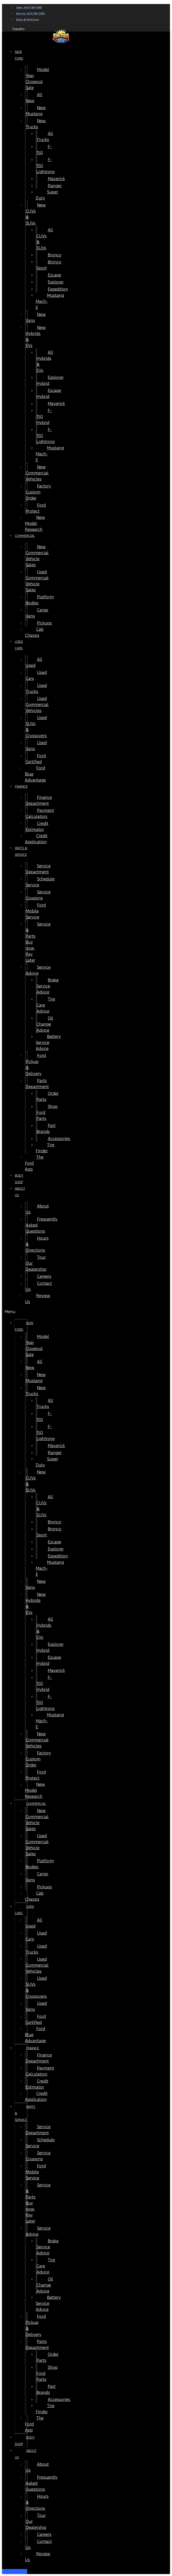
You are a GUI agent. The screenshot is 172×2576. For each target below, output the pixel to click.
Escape (54, 275)
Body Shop (19, 1179)
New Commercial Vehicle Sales (37, 555)
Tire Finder (45, 1148)
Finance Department (39, 800)
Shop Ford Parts (47, 1112)
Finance (21, 786)
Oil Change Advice (44, 1024)
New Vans (36, 317)
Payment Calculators (40, 813)
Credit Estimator (37, 826)
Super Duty (47, 195)
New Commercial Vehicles (37, 473)
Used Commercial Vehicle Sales (37, 581)
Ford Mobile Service (36, 911)
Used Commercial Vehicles (37, 704)
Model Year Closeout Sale (37, 78)
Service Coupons (38, 895)
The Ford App (34, 1163)
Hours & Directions (37, 1244)
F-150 (44, 149)
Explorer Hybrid (50, 380)
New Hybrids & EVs (36, 336)
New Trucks (36, 123)
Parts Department (37, 1083)
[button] (16, 1312)
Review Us (37, 1298)
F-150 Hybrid (44, 416)
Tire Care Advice (45, 1005)
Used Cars (19, 645)
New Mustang (36, 110)
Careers (44, 1276)
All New (34, 97)
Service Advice (38, 970)
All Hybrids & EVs (44, 361)
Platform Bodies (40, 600)
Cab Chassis (34, 632)
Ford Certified (36, 758)
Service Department (38, 869)
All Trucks (44, 136)
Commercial (25, 536)
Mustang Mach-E (50, 301)
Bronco (54, 255)
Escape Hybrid (48, 393)
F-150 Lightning (45, 165)
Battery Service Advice (48, 1042)
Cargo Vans (37, 613)
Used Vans (36, 745)
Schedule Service (40, 882)
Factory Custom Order (38, 492)
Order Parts (47, 1096)
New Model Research (35, 523)
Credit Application (36, 838)
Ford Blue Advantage (35, 774)
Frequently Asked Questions (42, 1225)
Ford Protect (36, 508)
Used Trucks (36, 688)
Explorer (56, 282)
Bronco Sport (48, 265)
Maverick (56, 178)
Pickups (44, 623)
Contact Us (39, 1286)
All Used (34, 662)
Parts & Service (21, 851)
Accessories (59, 1138)
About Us (20, 1192)
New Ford (19, 55)
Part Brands (46, 1128)
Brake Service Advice (47, 986)
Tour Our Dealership (36, 1263)
